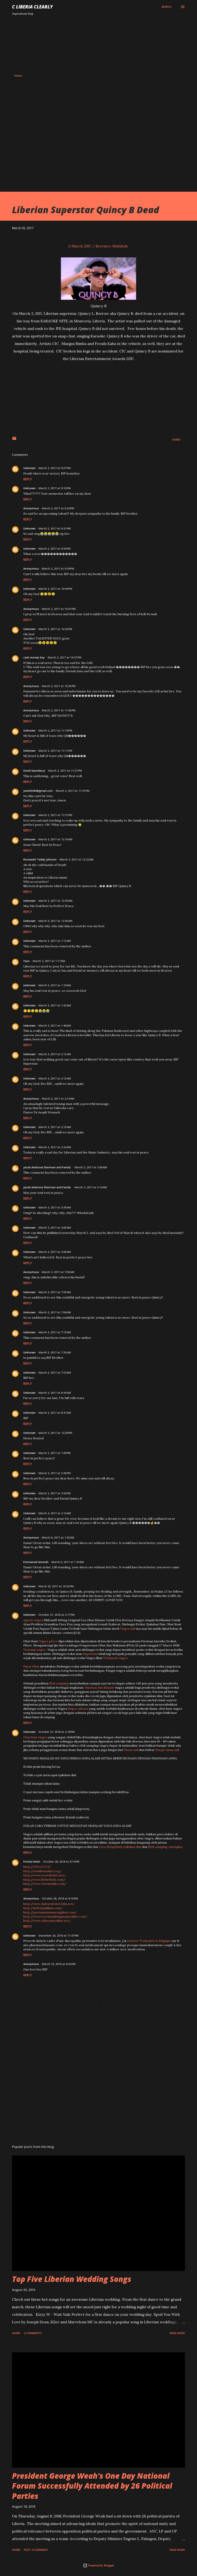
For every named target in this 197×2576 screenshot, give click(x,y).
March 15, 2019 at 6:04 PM (59, 1964)
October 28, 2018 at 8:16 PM (60, 1898)
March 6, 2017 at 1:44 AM (68, 1562)
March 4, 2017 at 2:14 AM (55, 1513)
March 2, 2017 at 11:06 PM (59, 710)
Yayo (26, 961)
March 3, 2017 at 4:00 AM (55, 1227)
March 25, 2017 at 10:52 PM (56, 1586)
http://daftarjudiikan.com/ (43, 1908)
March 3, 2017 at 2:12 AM (55, 1054)
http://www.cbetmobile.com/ (45, 1884)
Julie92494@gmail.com (38, 791)
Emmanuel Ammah (35, 1562)
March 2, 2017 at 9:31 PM (55, 528)
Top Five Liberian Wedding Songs (71, 2279)
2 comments (33, 2333)
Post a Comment (36, 2550)
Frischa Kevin (31, 1861)
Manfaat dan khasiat (99, 1687)
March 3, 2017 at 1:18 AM (55, 985)
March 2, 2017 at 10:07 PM (59, 609)
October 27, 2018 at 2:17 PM (57, 1614)
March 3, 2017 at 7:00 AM (58, 1272)
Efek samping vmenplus (165, 1847)
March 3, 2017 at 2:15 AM (55, 1127)
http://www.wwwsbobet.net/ (44, 1875)
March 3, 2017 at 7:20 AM (55, 1352)
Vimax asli (131, 1750)
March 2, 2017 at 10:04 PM (55, 588)
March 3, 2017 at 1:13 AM (55, 941)
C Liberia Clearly (32, 7)
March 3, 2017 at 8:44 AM (55, 1392)
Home (18, 75)
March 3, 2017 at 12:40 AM (55, 921)
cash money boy (34, 657)
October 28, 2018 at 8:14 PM (61, 1861)
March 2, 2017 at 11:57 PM (72, 791)
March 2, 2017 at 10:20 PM (55, 629)
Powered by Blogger (98, 2565)
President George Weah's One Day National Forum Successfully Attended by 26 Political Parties (92, 2486)
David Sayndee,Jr (34, 770)
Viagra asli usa (77, 1708)
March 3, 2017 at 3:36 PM (55, 1473)
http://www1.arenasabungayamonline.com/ (55, 1916)
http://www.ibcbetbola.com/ (44, 1879)
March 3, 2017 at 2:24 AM (55, 1147)
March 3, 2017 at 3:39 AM (55, 1207)
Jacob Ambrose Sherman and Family (47, 1167)
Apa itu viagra (33, 1620)
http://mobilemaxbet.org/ (42, 1871)
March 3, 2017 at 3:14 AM (91, 1187)
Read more (177, 2333)
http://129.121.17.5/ (37, 1867)
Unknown (29, 468)
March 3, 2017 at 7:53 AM (55, 1372)
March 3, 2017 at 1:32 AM (55, 1005)
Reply (27, 479)
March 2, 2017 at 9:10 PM (55, 488)
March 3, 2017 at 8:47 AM (55, 1412)
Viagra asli (127, 1628)
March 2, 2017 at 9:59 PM (58, 568)
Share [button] (176, 439)
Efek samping (59, 1683)
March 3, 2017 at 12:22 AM (76, 859)
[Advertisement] (98, 44)
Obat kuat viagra (35, 1737)
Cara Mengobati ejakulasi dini (120, 1847)
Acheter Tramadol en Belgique (149, 1941)
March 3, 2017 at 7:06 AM (55, 1312)
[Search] (166, 7)
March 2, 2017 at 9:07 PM (55, 468)
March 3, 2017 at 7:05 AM (55, 1292)
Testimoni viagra (115, 1658)
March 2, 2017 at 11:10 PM (55, 730)
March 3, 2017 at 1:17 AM (49, 961)
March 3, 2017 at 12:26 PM (55, 1433)
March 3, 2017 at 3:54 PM (55, 1493)
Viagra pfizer (48, 1641)
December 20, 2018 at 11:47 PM (59, 1935)
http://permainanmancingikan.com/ (50, 1912)
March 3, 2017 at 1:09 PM (55, 1453)
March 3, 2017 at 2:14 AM (58, 1098)
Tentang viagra (34, 1649)
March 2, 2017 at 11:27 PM (65, 770)
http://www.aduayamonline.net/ (47, 1920)
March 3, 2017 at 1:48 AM (55, 1025)
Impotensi (90, 1654)
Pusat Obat (31, 1666)
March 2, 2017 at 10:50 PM (59, 686)
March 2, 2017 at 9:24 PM (58, 508)
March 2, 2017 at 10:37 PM (64, 657)
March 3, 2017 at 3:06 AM (91, 1167)
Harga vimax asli (167, 1750)
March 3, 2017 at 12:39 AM (55, 900)
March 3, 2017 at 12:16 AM (55, 839)
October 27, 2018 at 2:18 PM (57, 1732)
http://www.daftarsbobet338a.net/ (49, 1904)
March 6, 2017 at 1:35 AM (58, 1537)
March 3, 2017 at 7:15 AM (55, 1332)
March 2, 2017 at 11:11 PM (55, 750)
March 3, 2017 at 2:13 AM (55, 1078)
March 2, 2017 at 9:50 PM (55, 548)
